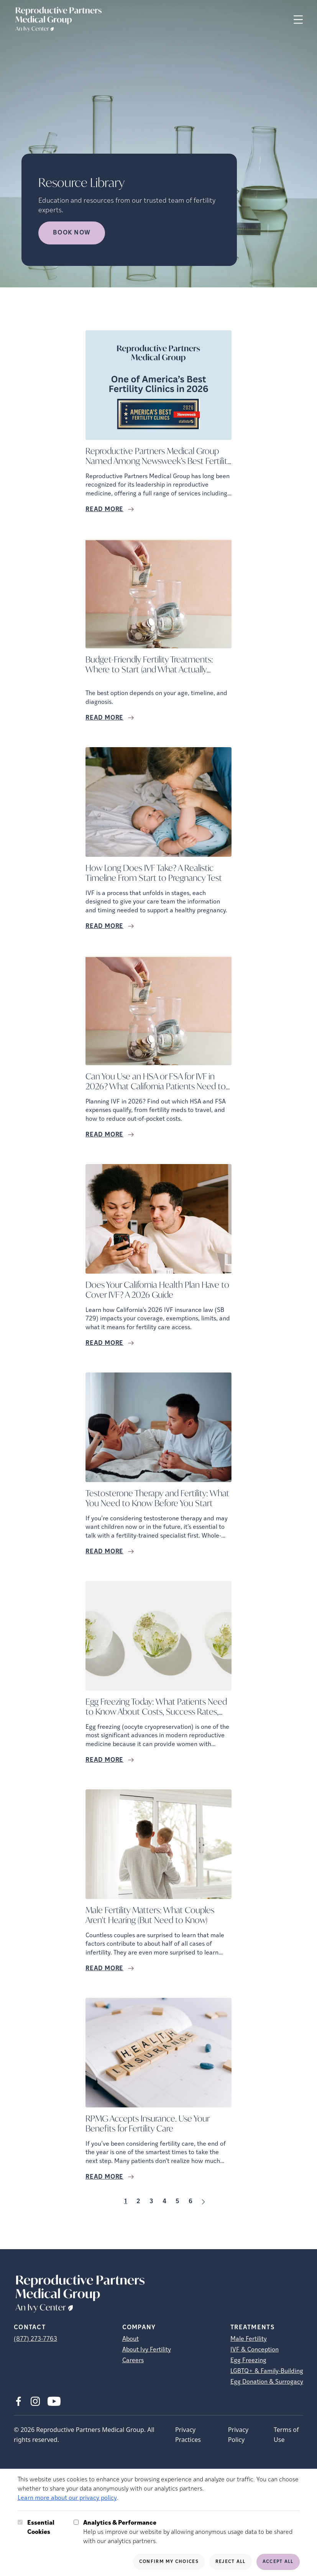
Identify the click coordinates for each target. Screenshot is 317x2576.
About (130, 2339)
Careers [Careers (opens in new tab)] (133, 2361)
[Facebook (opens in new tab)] (18, 2401)
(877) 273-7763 (35, 2339)
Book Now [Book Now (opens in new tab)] (71, 233)
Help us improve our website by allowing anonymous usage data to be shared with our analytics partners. (191, 2532)
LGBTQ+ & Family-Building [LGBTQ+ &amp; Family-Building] (266, 2371)
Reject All (230, 2562)
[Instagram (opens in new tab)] (35, 2401)
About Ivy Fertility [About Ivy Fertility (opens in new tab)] (146, 2350)
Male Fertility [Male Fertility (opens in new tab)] (248, 2339)
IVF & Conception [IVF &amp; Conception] (254, 2350)
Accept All (278, 2562)
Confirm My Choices (169, 2562)
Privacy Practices (188, 2434)
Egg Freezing (248, 2361)
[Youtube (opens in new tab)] (54, 2401)
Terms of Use (286, 2434)
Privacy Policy (238, 2434)
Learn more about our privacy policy (67, 2498)
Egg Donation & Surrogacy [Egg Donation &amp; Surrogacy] (266, 2382)
